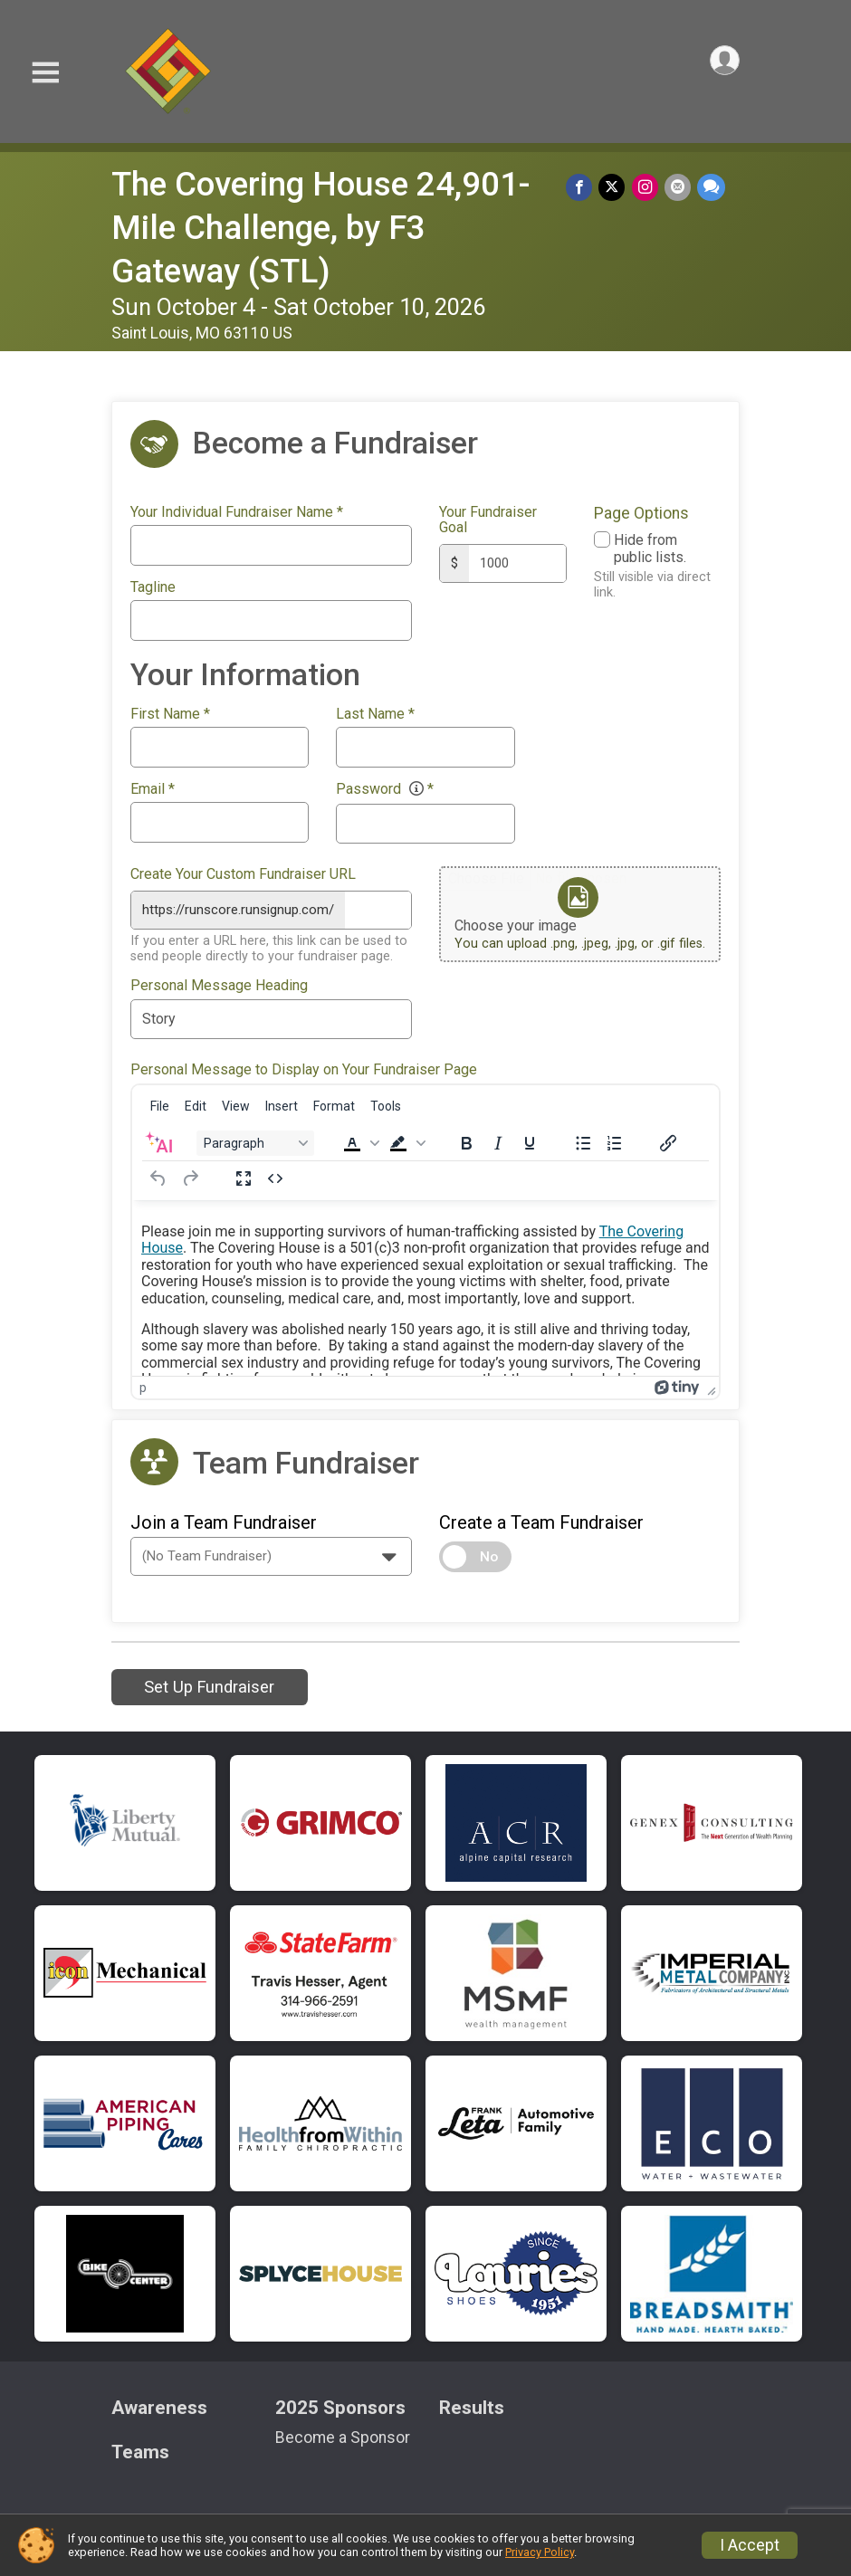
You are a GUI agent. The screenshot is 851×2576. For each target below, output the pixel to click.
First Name (170, 714)
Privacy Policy (539, 2552)
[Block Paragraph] (255, 1140)
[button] (359, 1140)
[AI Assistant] (158, 1140)
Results (471, 2405)
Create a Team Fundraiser (541, 1520)
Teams (140, 2449)
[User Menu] (723, 62)
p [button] (143, 1385)
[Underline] (529, 1140)
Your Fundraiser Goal (488, 520)
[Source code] (275, 1175)
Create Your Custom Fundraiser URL (243, 874)
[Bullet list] (583, 1140)
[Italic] (498, 1140)
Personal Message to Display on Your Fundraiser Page (303, 1067)
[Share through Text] (711, 188)
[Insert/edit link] (668, 1140)
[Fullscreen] (243, 1175)
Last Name (375, 714)
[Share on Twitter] (615, 188)
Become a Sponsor (342, 2435)
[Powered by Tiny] (677, 1385)
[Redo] (190, 1175)
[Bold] (466, 1140)
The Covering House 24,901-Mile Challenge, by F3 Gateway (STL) (321, 228)
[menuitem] (160, 1103)
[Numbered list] (614, 1140)
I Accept (749, 2545)
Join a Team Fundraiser (223, 1520)
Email (152, 789)
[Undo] (158, 1175)
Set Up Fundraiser (209, 1683)
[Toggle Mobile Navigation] (45, 72)
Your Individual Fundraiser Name (236, 512)
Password (385, 789)
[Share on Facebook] (583, 188)
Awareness (159, 2405)
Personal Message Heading (219, 983)
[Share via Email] (678, 188)
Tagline (153, 587)
